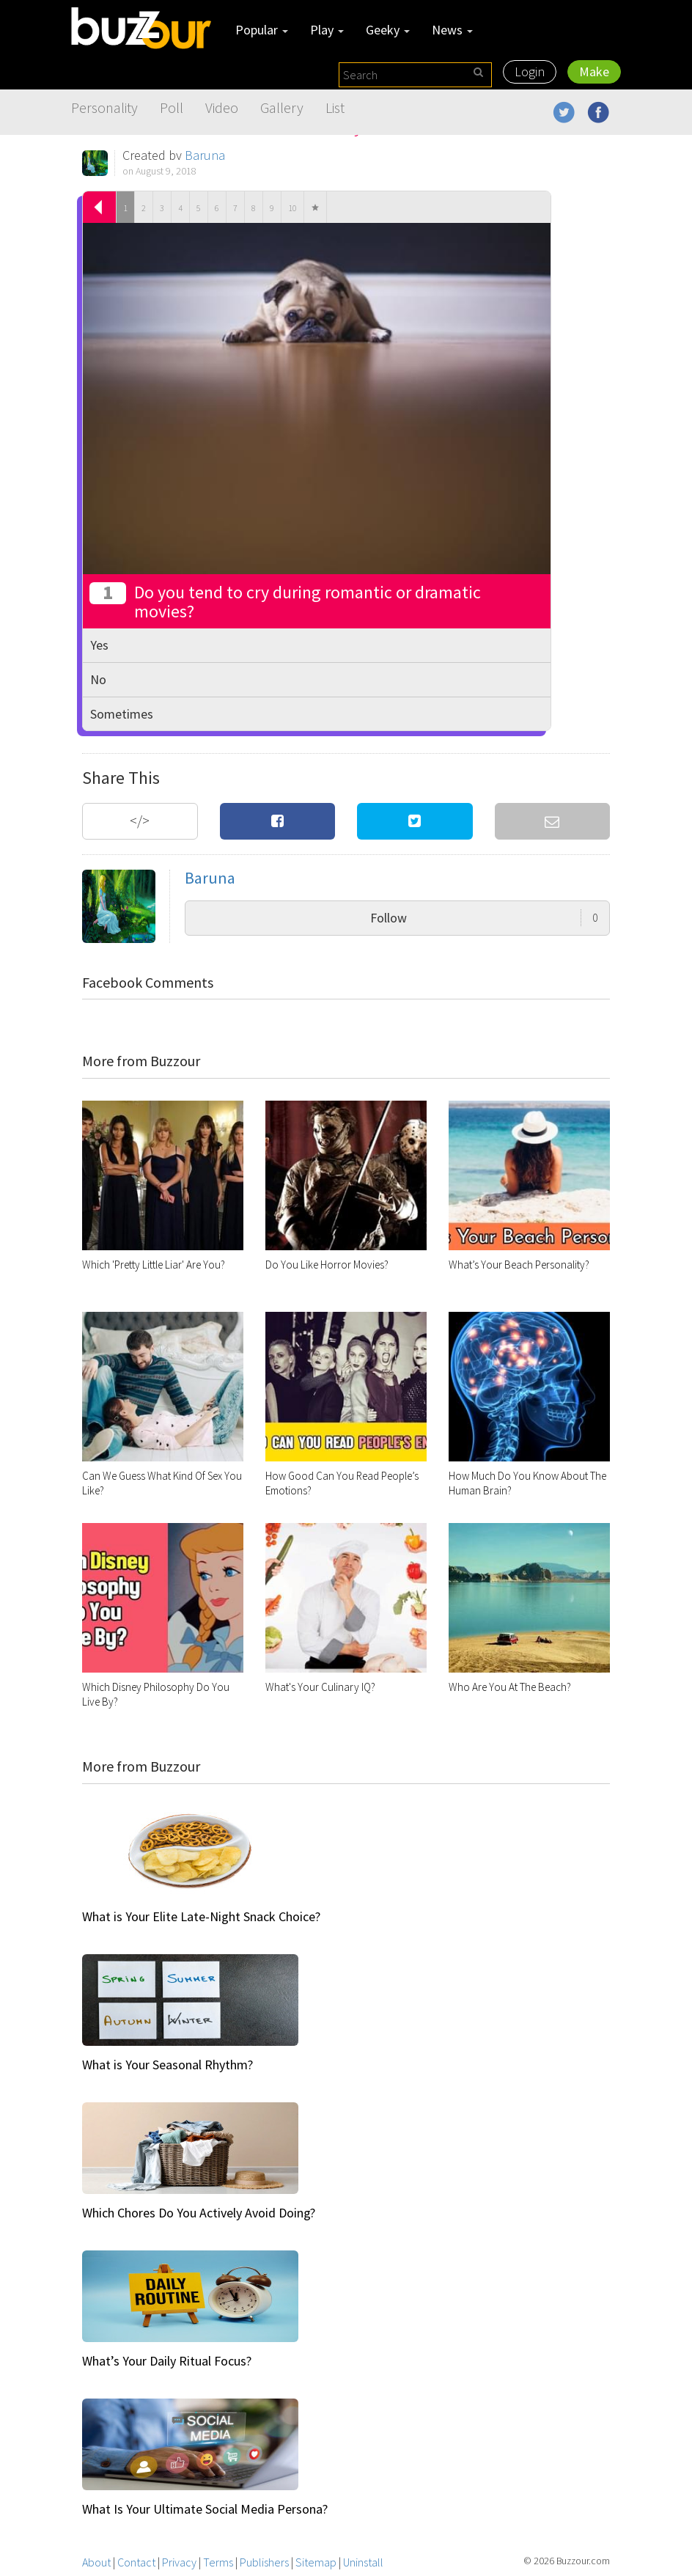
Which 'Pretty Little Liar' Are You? (153, 1265)
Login (530, 71)
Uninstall (363, 2562)
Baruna (205, 155)
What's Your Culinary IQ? (320, 1687)
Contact (136, 2562)
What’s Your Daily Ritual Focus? (166, 2360)
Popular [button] (261, 29)
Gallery (281, 107)
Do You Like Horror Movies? (327, 1265)
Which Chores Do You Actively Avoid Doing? (198, 2212)
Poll (171, 107)
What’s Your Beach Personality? (519, 1265)
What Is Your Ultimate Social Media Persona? (205, 2508)
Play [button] (327, 29)
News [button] (452, 29)
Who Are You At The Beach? (510, 1687)
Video (221, 107)
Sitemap (315, 2562)
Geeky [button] (388, 29)
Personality (104, 107)
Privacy (179, 2562)
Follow (484, 917)
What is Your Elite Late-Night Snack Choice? (201, 1916)
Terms (218, 2562)
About (96, 2562)
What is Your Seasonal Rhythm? (167, 2064)
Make (594, 71)
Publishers (264, 2562)
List (335, 107)
